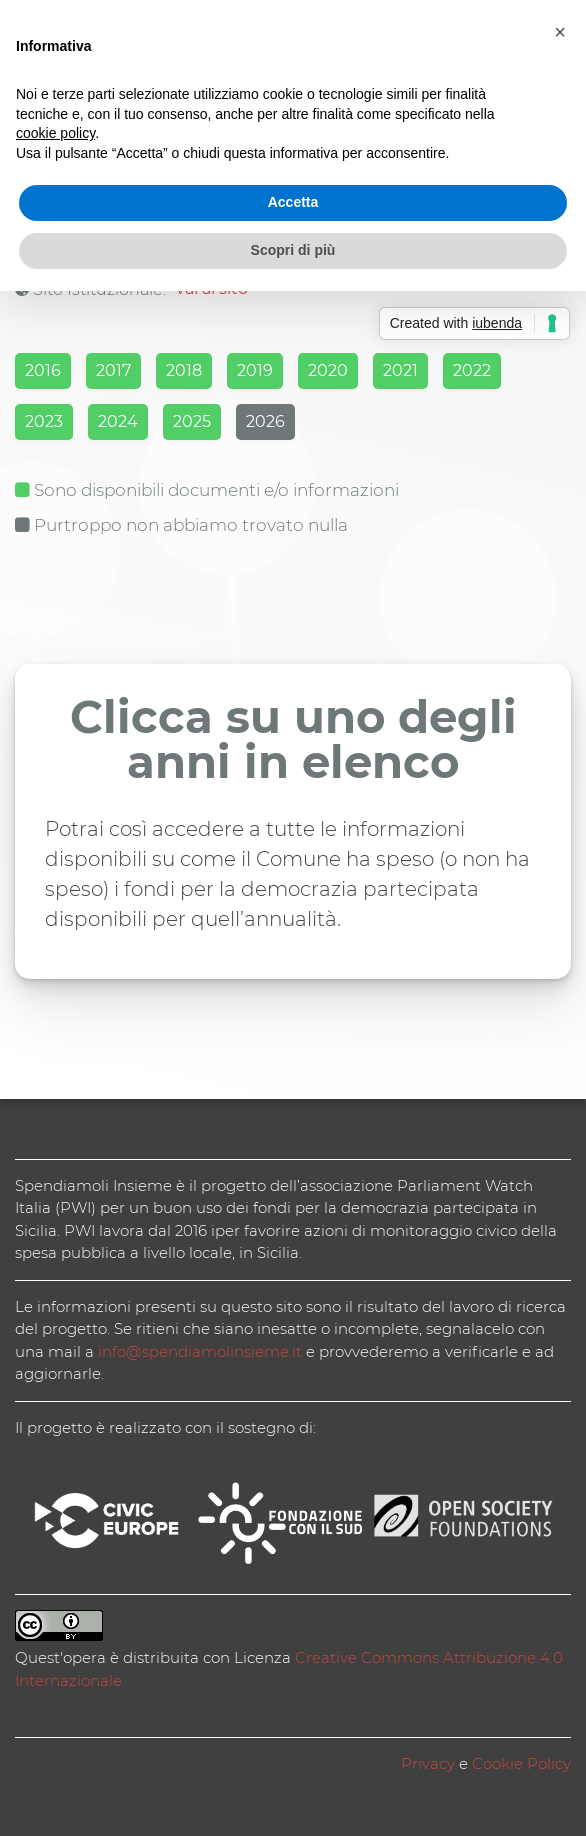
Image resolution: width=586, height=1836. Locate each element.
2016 (43, 370)
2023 (44, 421)
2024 (118, 421)
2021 (400, 370)
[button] (560, 32)
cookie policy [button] (55, 133)
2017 (113, 370)
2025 (192, 421)
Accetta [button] (293, 202)
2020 (328, 370)
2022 (472, 370)
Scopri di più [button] (293, 250)
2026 (265, 421)
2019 (255, 370)
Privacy (428, 1763)
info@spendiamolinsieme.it (200, 1351)
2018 (184, 370)
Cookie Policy (521, 1763)
